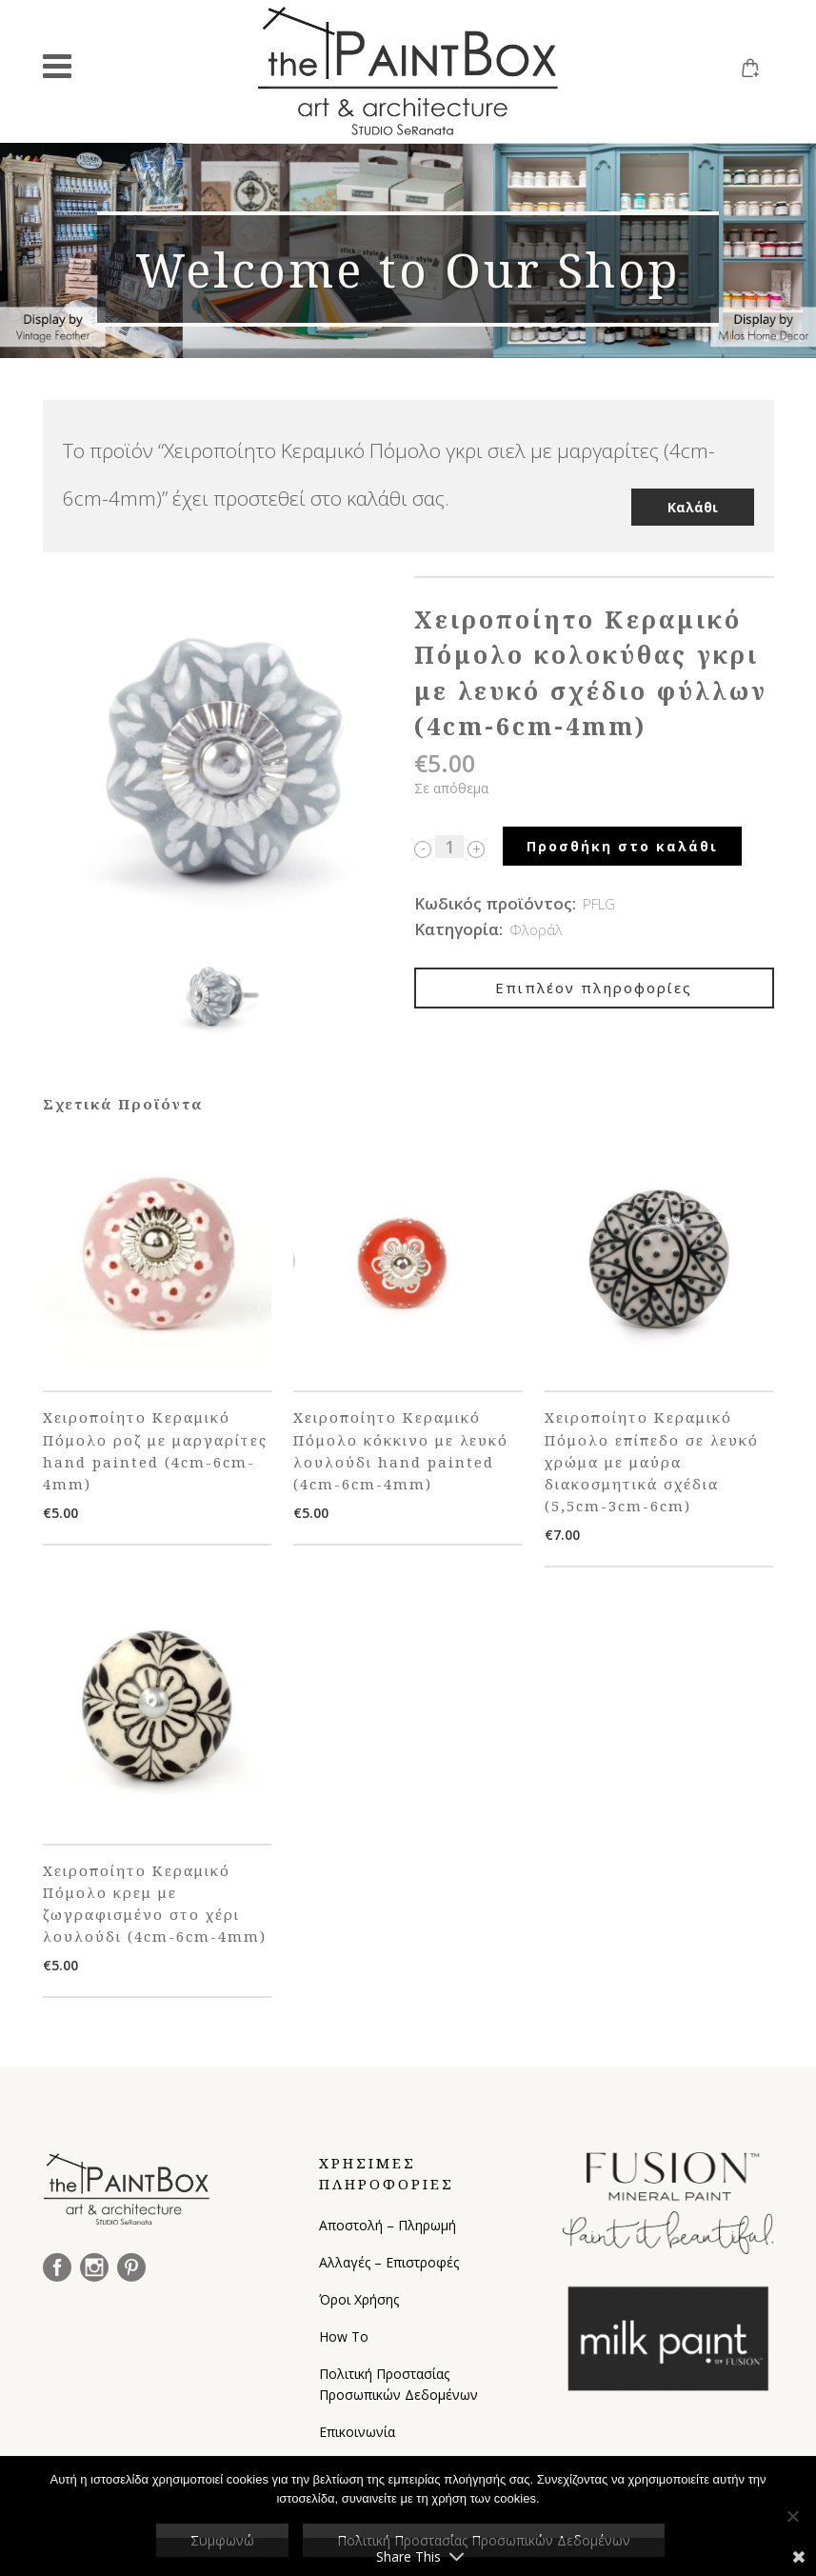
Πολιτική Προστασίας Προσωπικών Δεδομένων (398, 2380)
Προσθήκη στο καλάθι (622, 842)
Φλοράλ (536, 925)
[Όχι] (792, 2516)
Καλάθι (692, 493)
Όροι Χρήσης (359, 2295)
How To (343, 2333)
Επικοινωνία (357, 2428)
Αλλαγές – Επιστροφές (389, 2258)
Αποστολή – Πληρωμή (387, 2221)
